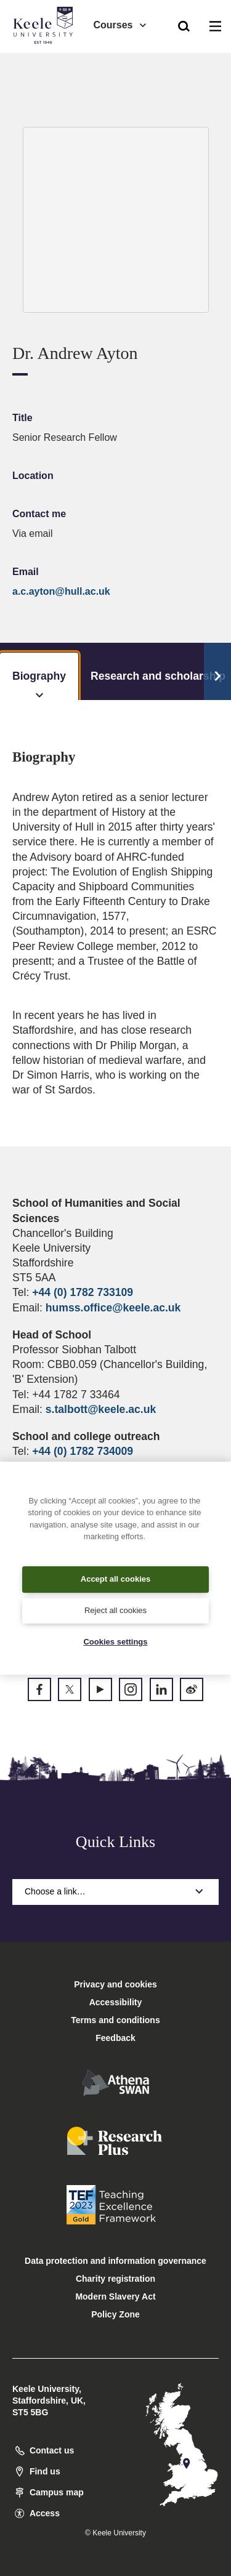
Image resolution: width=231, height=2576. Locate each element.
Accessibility (45, 60)
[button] (184, 25)
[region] (115, 1568)
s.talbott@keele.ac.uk (101, 1409)
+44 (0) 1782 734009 (82, 1451)
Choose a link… (115, 1891)
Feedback (115, 2038)
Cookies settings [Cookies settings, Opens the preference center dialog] (115, 1641)
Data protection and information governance (115, 2261)
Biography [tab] (39, 685)
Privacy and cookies (115, 1984)
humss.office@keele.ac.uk (113, 1308)
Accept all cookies (115, 1579)
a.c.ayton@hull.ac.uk (61, 591)
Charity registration (115, 2279)
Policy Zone (115, 2314)
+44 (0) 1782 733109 (82, 1292)
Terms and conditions (115, 2020)
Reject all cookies (115, 1610)
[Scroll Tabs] (217, 672)
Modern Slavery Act (115, 2296)
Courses (120, 25)
